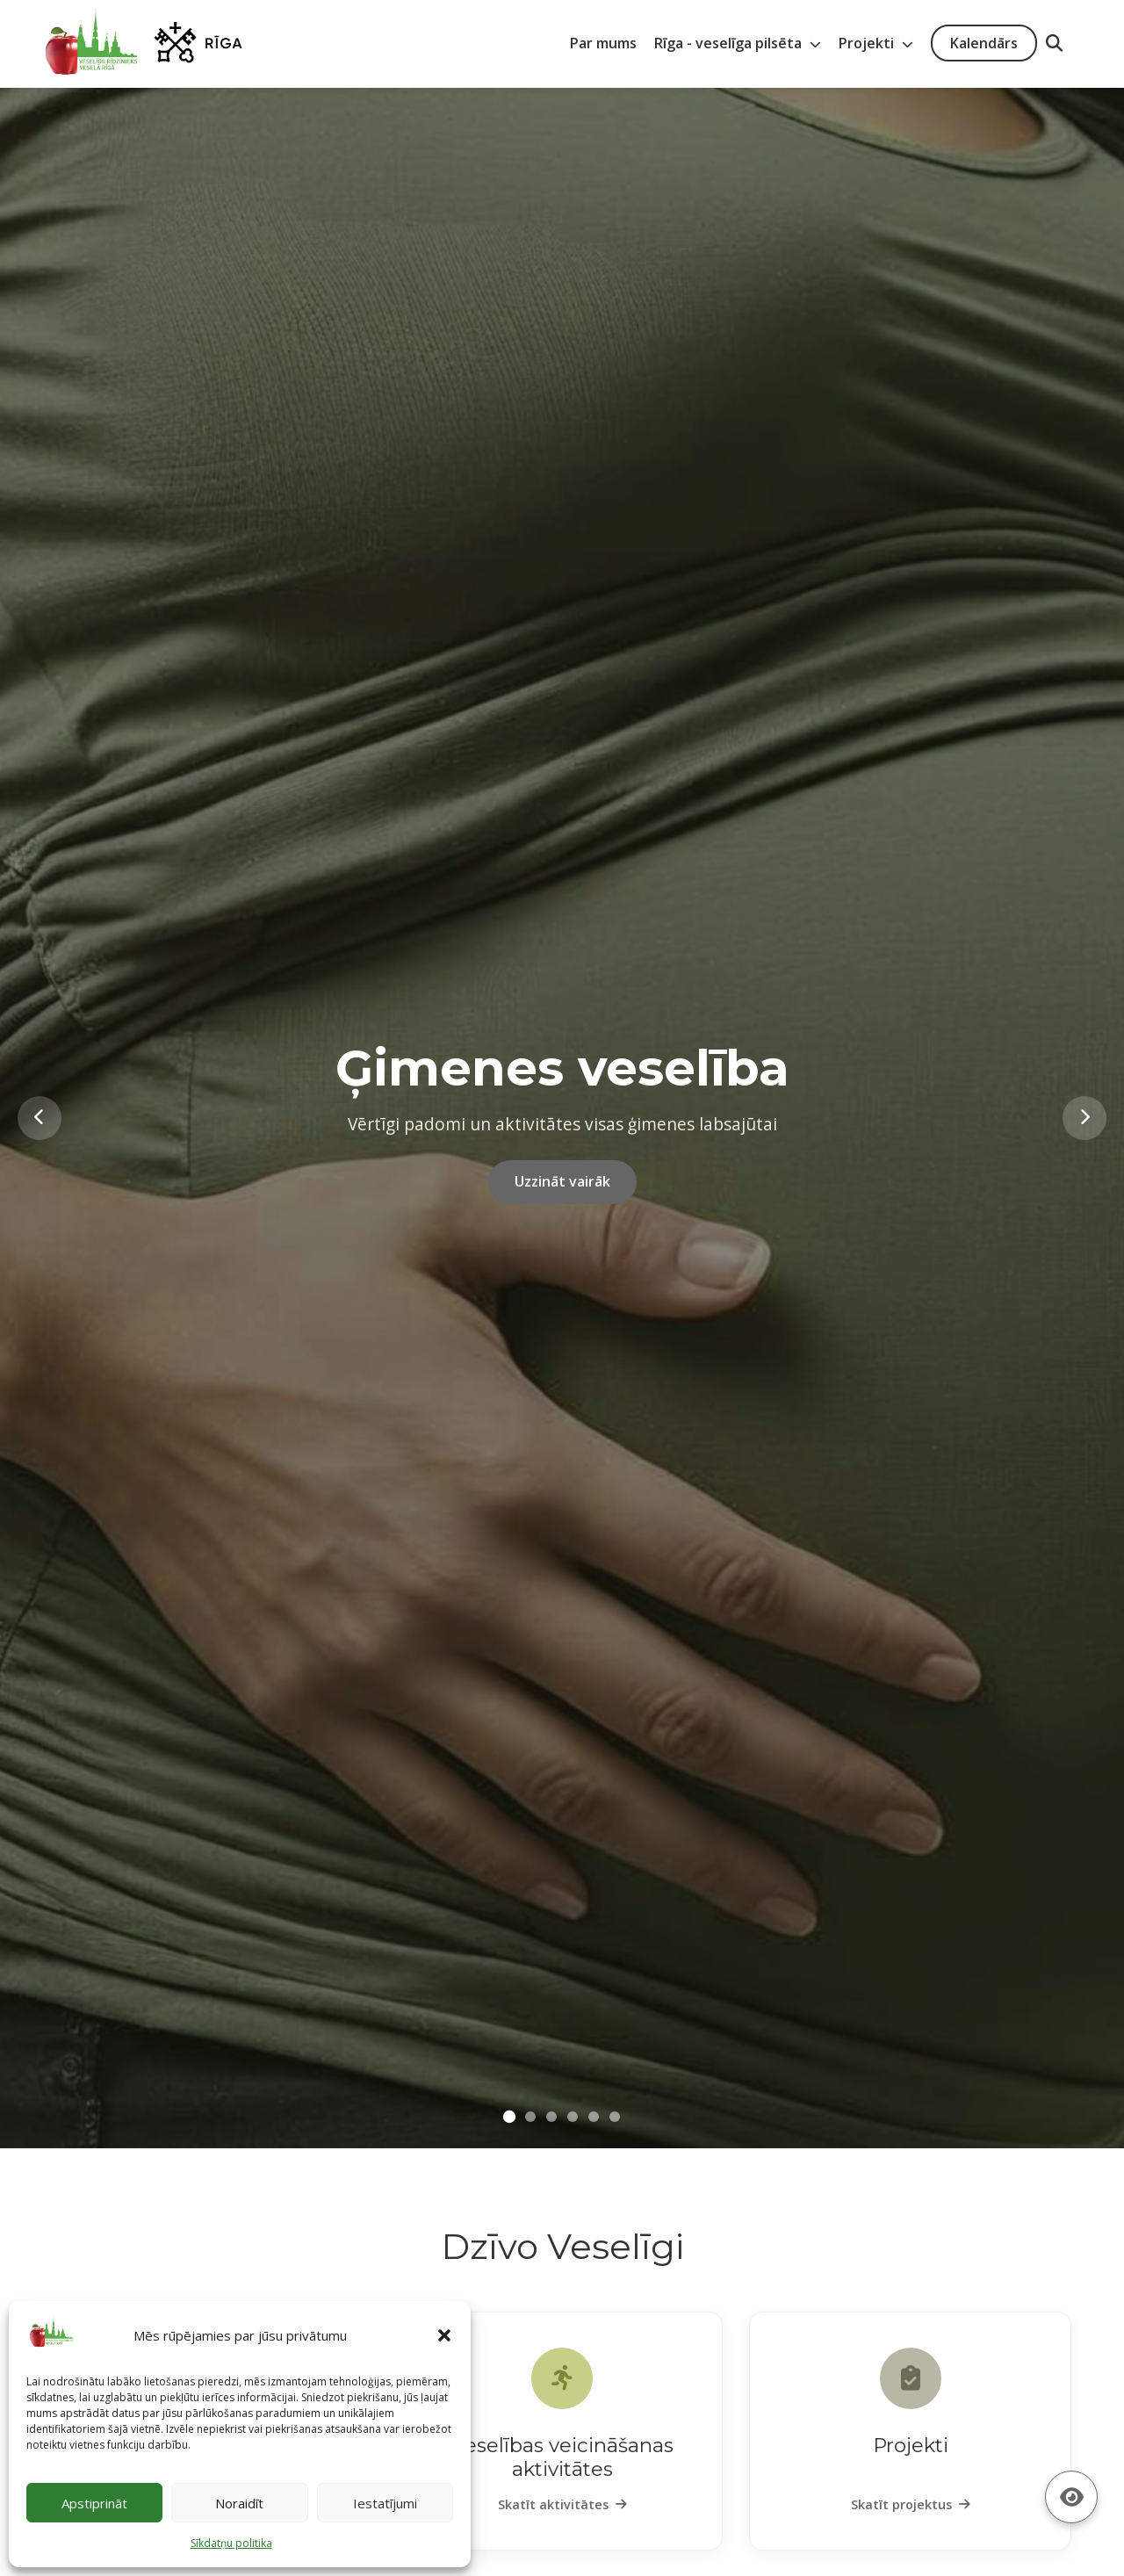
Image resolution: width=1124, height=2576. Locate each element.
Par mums (603, 43)
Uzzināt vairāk (562, 1181)
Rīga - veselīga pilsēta (737, 43)
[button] (444, 2335)
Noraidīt (239, 2503)
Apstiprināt (94, 2503)
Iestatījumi (385, 2503)
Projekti (876, 43)
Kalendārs (984, 43)
